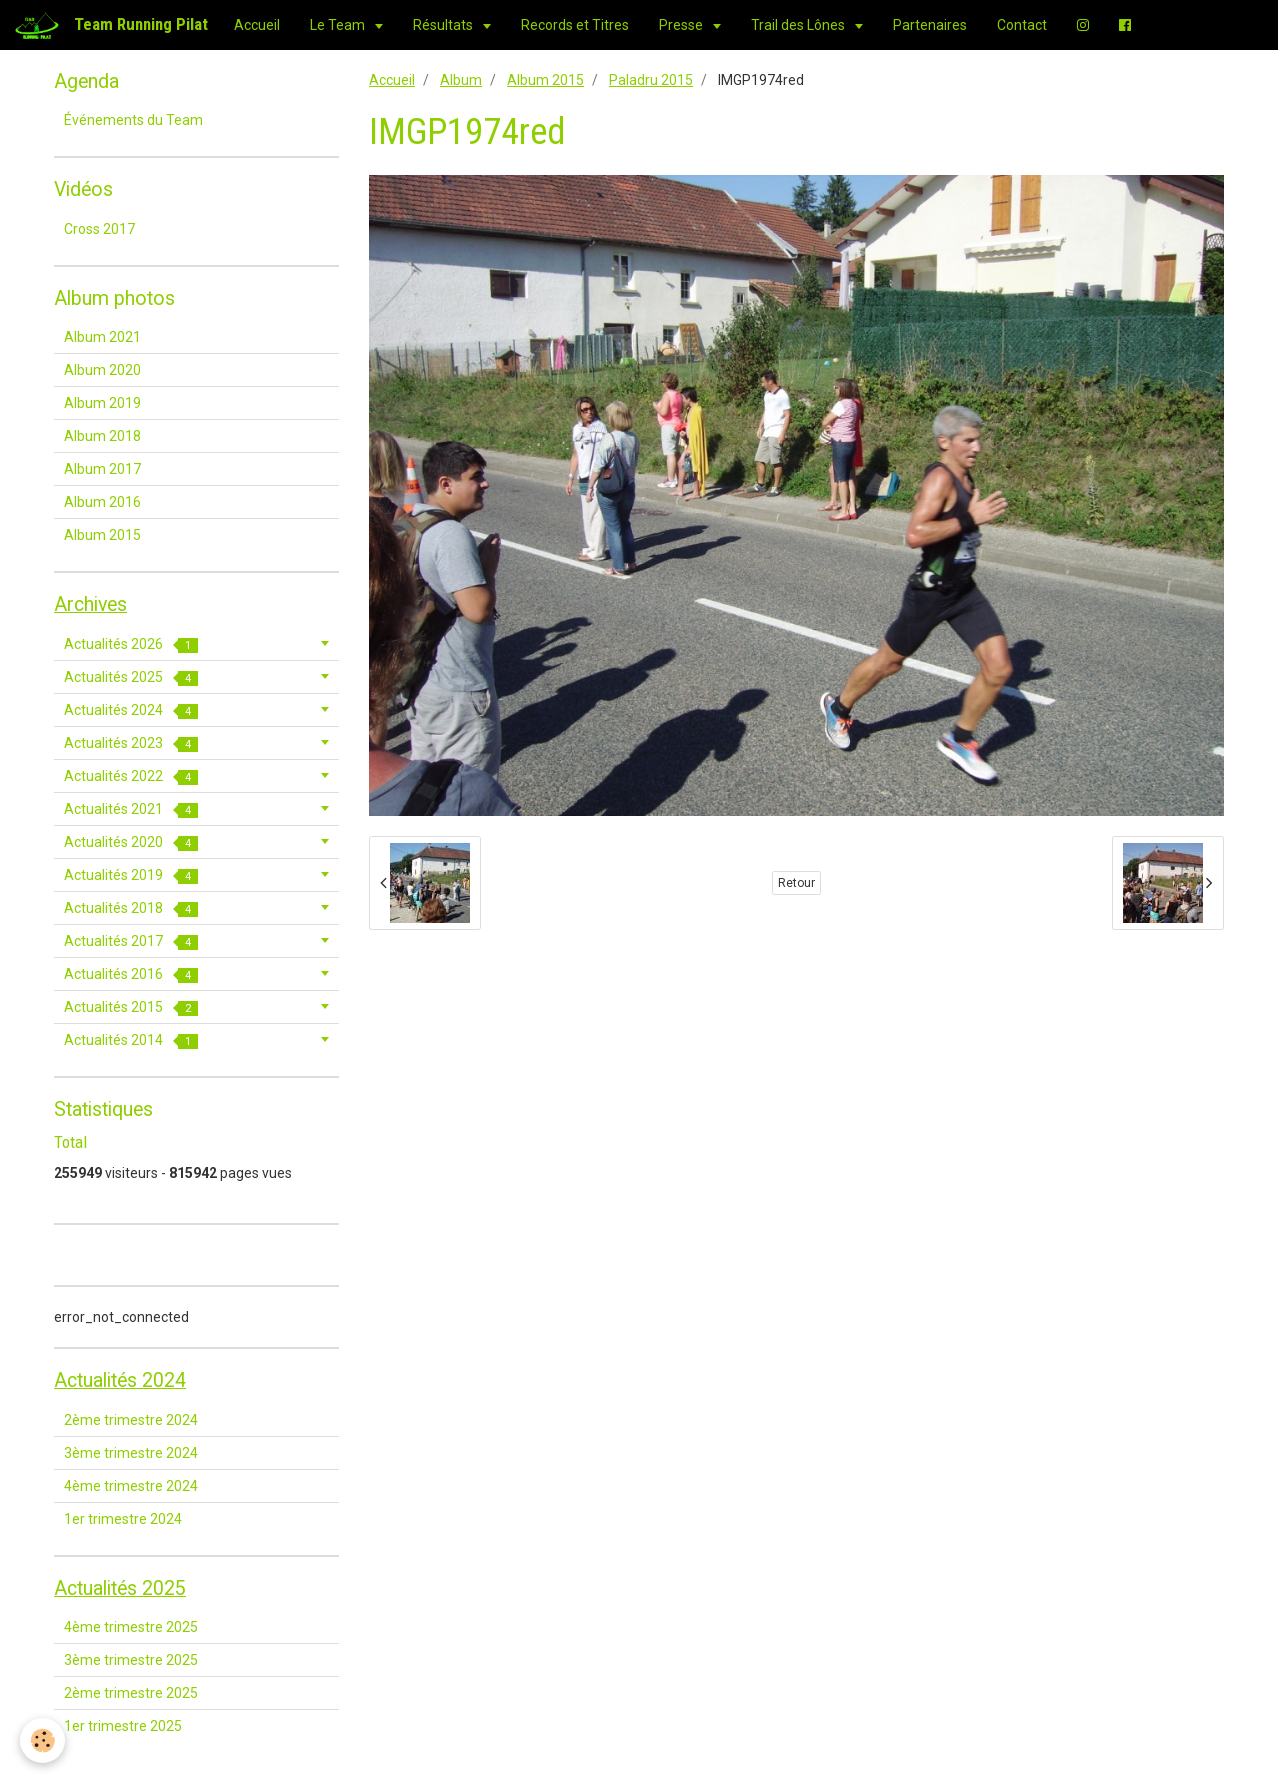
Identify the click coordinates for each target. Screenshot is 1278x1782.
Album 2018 (102, 436)
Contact (1022, 25)
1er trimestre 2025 (123, 1726)
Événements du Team (133, 120)
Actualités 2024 (131, 710)
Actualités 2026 (131, 644)
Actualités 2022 (131, 776)
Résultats (444, 25)
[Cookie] (42, 1740)
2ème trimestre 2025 (131, 1693)
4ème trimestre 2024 (131, 1486)
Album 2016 (102, 502)
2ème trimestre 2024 (131, 1420)
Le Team (339, 25)
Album (461, 80)
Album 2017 (102, 469)
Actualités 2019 (131, 875)
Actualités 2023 (131, 743)
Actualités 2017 (131, 941)
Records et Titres (575, 25)
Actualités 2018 (131, 908)
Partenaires (930, 25)
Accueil (257, 25)
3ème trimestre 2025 (131, 1660)
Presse (682, 25)
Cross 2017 (99, 229)
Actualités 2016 (131, 974)
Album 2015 (545, 80)
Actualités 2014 (131, 1040)
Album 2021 (102, 337)
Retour (796, 883)
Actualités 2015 (131, 1007)
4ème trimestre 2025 (131, 1627)
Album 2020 (102, 370)
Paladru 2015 (651, 80)
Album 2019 (102, 403)
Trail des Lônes (799, 25)
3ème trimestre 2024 (131, 1453)
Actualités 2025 (131, 677)
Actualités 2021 (131, 809)
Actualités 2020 (131, 842)
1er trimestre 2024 (123, 1519)
